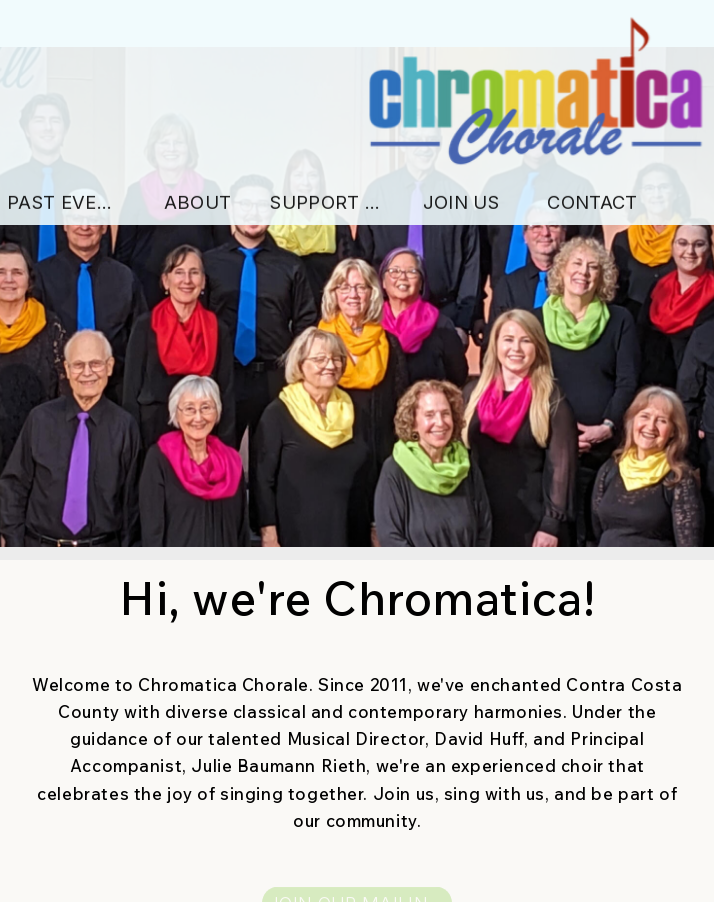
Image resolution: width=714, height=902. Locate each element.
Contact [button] (592, 203)
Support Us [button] (330, 203)
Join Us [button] (461, 203)
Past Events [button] (69, 203)
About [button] (198, 203)
